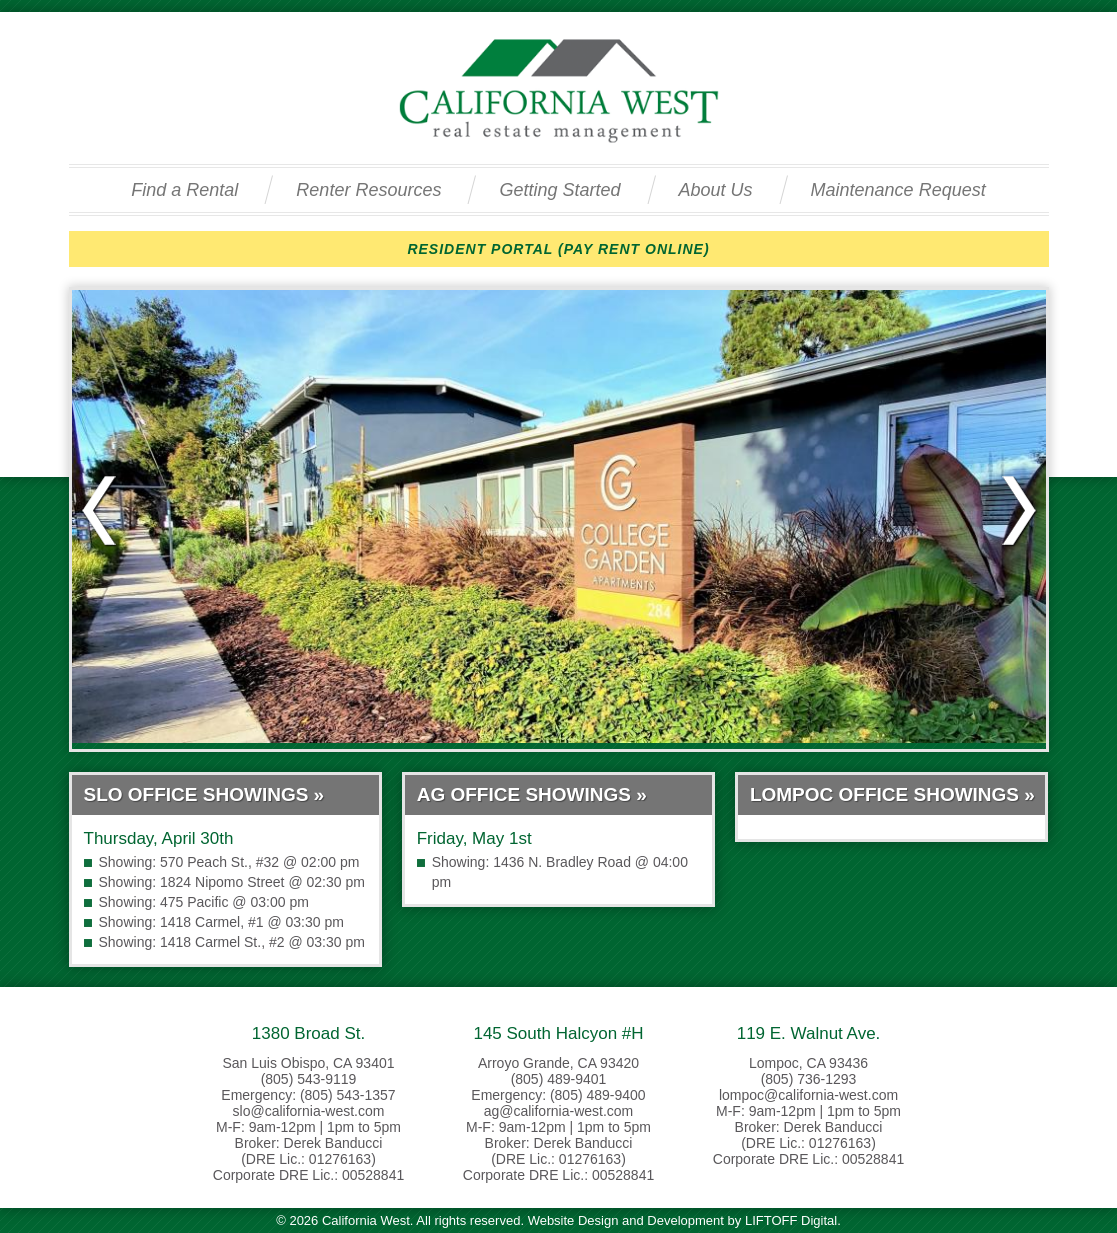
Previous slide (100, 511)
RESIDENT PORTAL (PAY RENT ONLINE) (558, 249)
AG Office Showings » (532, 794)
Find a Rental (184, 190)
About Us (716, 190)
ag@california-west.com (559, 1111)
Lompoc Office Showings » (892, 794)
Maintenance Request (898, 190)
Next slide (1018, 511)
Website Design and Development (626, 1220)
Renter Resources (368, 190)
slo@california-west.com (309, 1111)
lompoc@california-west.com (808, 1095)
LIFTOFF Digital (791, 1220)
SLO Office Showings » (204, 794)
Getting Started (559, 190)
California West (559, 90)
